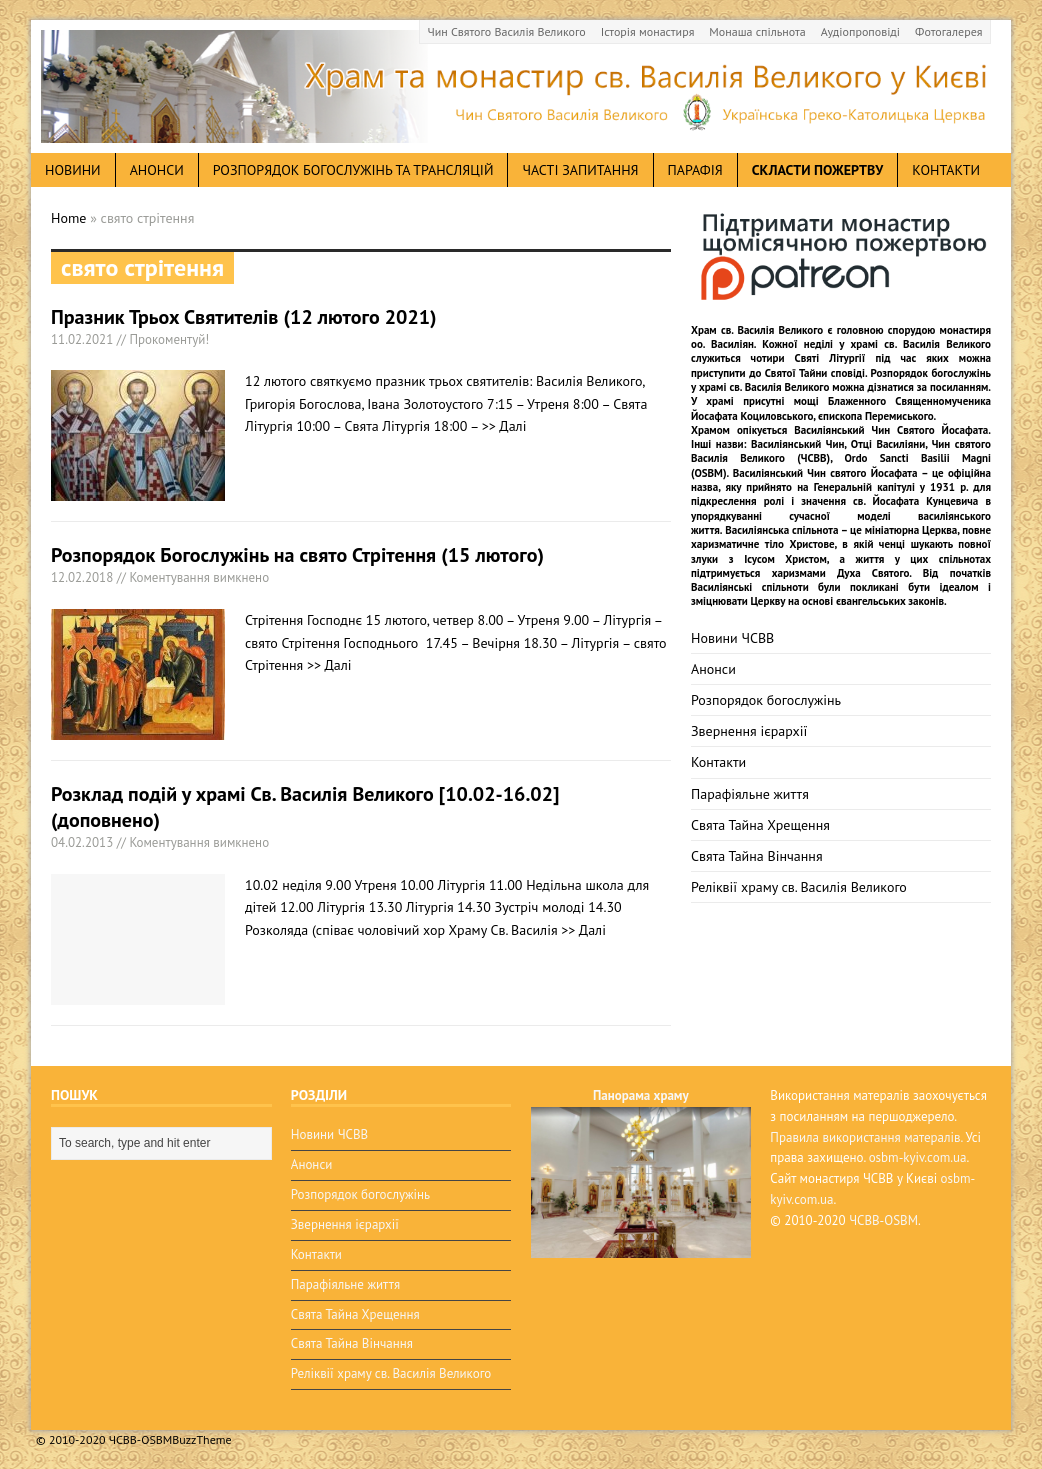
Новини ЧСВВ (732, 638)
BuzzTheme (201, 1439)
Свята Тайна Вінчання (757, 856)
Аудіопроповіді (860, 31)
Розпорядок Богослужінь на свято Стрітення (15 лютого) (297, 555)
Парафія (695, 170)
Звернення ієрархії (749, 731)
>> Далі (504, 426)
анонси (157, 170)
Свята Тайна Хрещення (760, 825)
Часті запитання (580, 170)
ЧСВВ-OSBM (883, 1220)
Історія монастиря (648, 31)
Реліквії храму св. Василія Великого (799, 887)
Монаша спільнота (757, 31)
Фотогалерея (948, 31)
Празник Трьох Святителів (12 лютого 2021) (244, 317)
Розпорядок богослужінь (766, 700)
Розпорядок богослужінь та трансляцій (353, 170)
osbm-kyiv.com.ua (918, 1157)
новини (73, 170)
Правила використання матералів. (866, 1137)
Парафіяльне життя (750, 794)
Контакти (946, 170)
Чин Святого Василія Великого (507, 31)
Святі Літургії (830, 358)
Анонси (713, 669)
